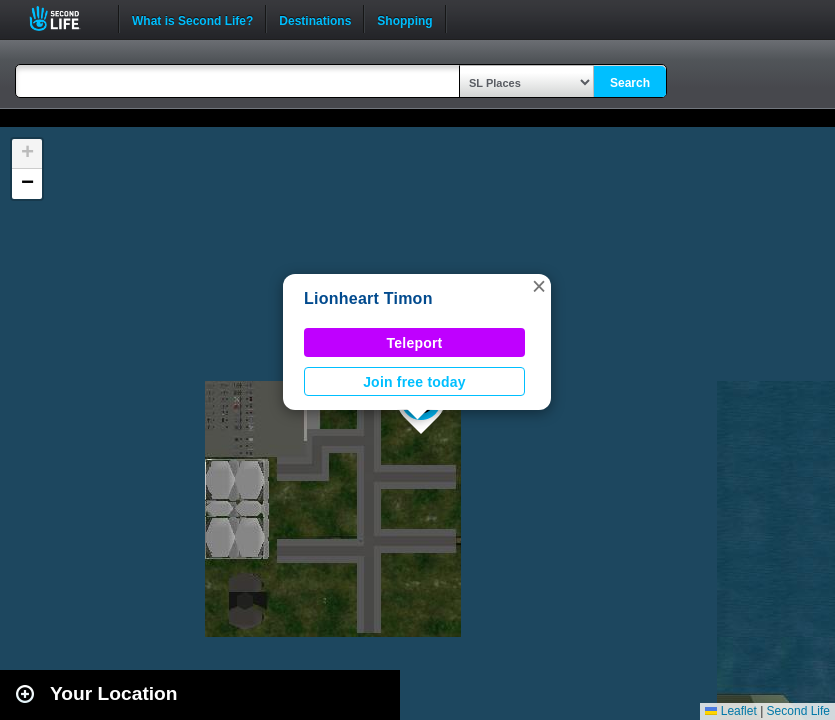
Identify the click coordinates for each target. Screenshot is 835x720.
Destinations (315, 19)
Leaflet (730, 711)
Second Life (65, 18)
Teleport (415, 343)
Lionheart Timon (368, 298)
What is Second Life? (192, 19)
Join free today (414, 382)
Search (630, 83)
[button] (539, 286)
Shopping (404, 19)
